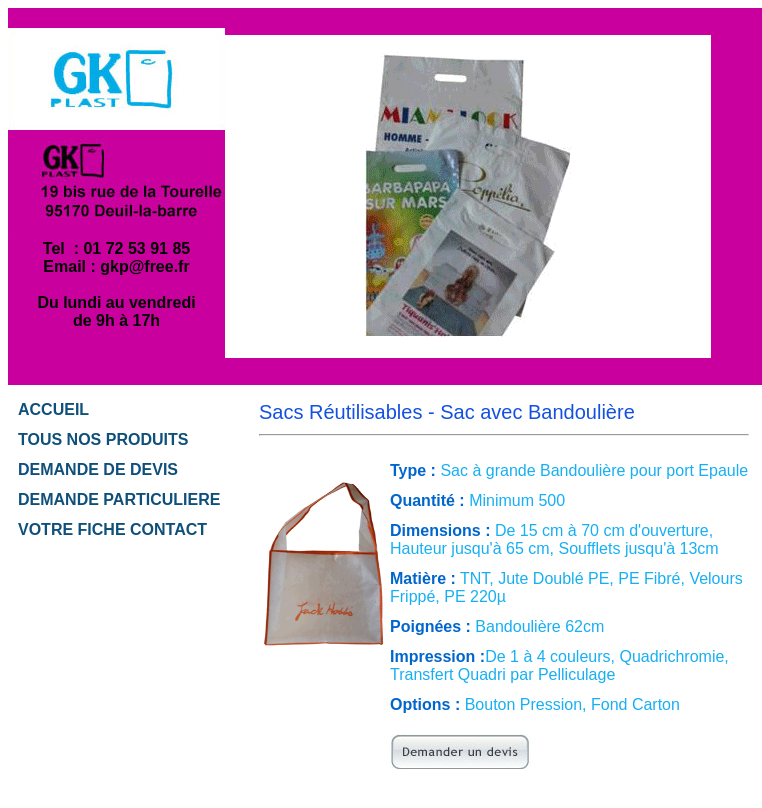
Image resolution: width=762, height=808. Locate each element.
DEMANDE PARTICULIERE (119, 499)
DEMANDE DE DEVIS (98, 469)
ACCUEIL (53, 409)
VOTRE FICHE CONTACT (112, 529)
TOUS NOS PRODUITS (103, 439)
